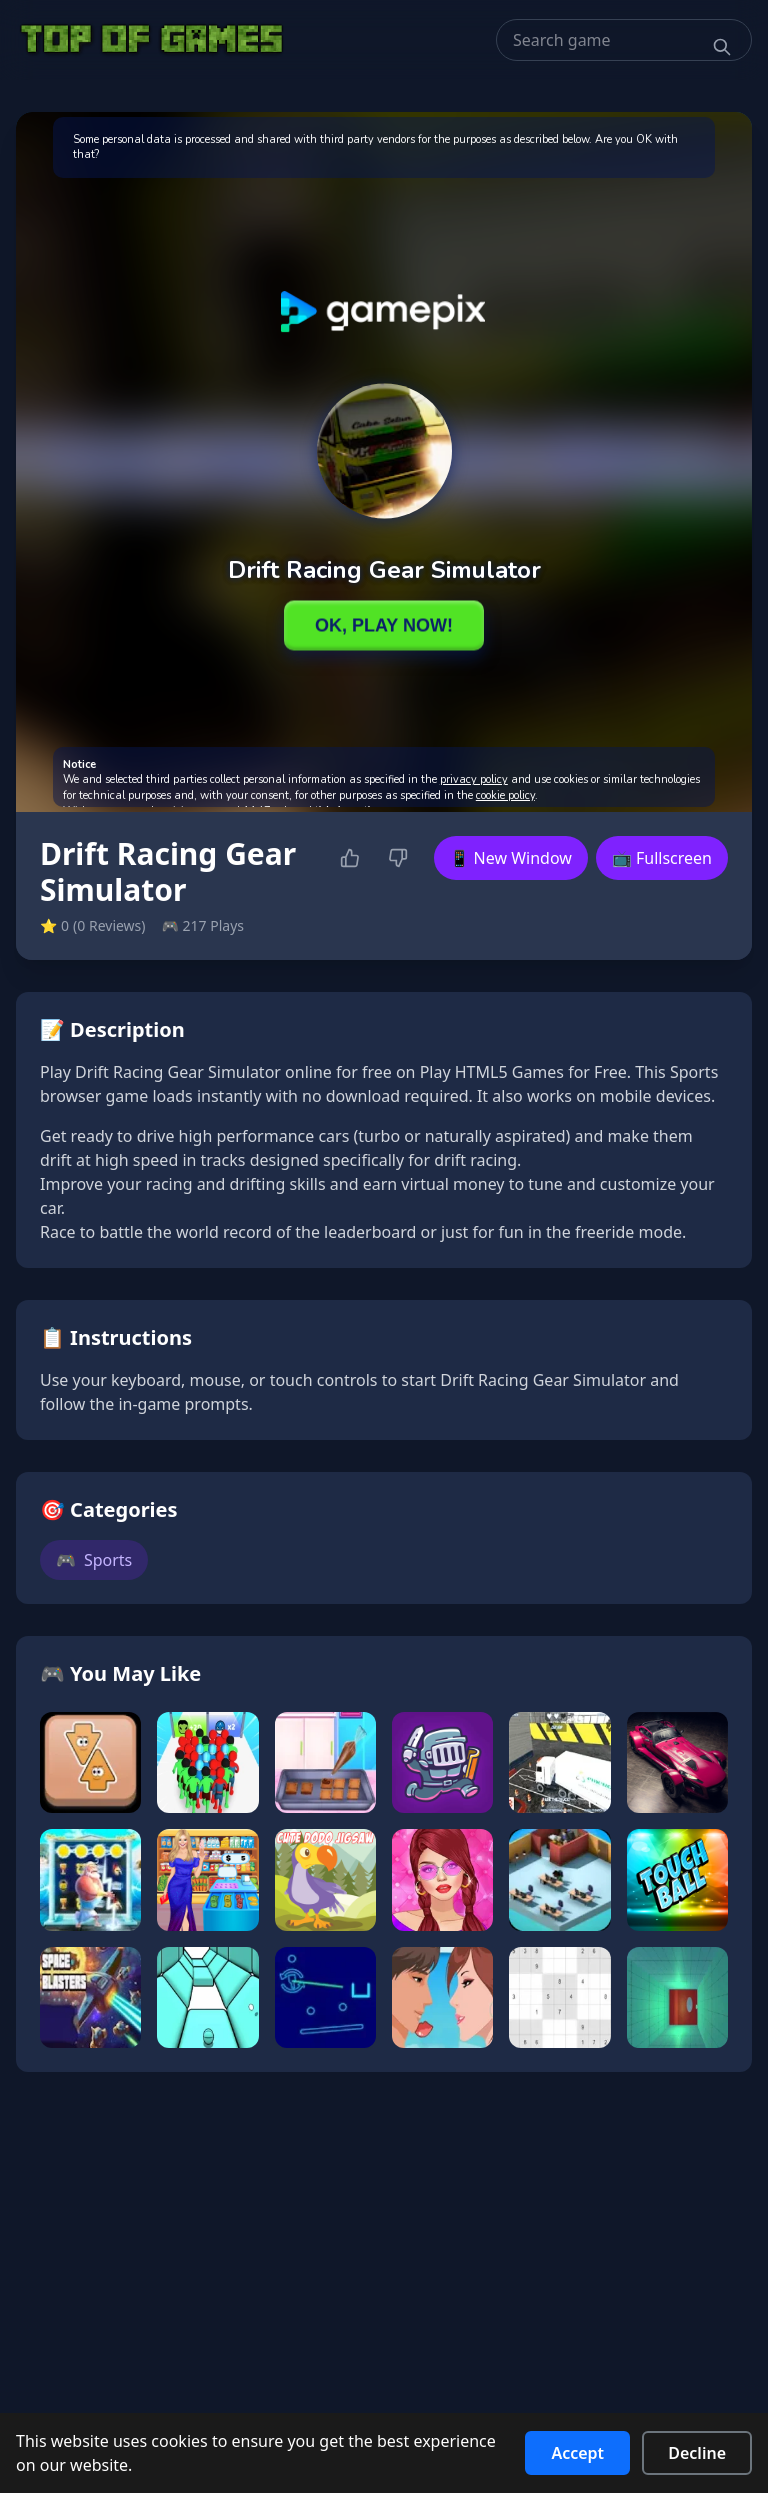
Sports (94, 1560)
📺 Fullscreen (662, 858)
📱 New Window (511, 858)
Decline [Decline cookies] (697, 2453)
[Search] (722, 47)
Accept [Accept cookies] (577, 2453)
